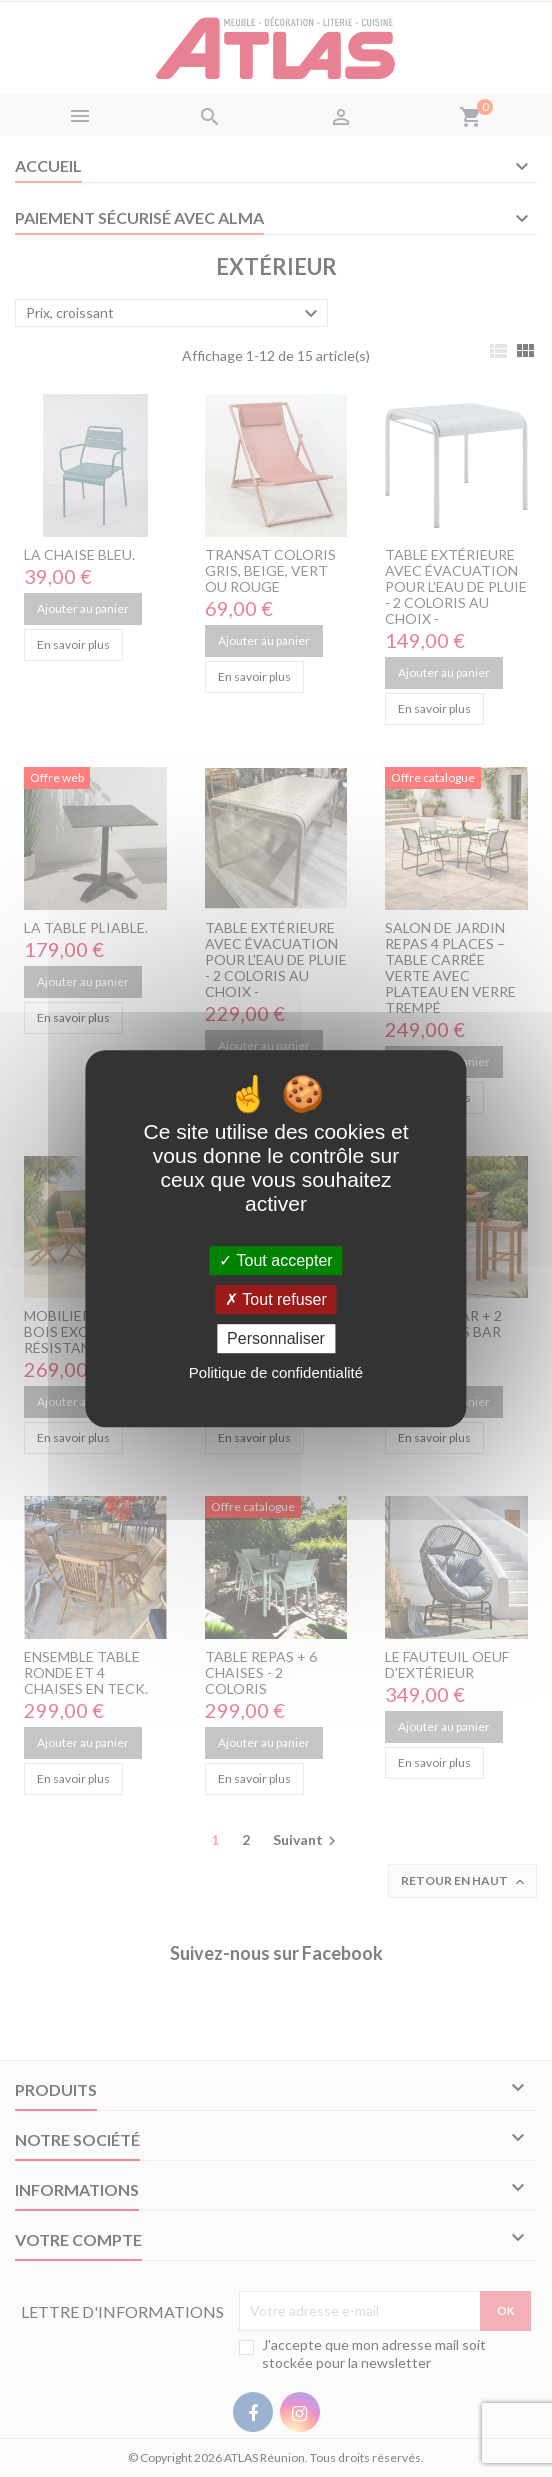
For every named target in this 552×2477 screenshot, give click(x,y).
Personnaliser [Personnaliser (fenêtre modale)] (276, 1338)
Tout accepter (275, 1260)
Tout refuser (276, 1299)
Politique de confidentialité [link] (276, 1372)
